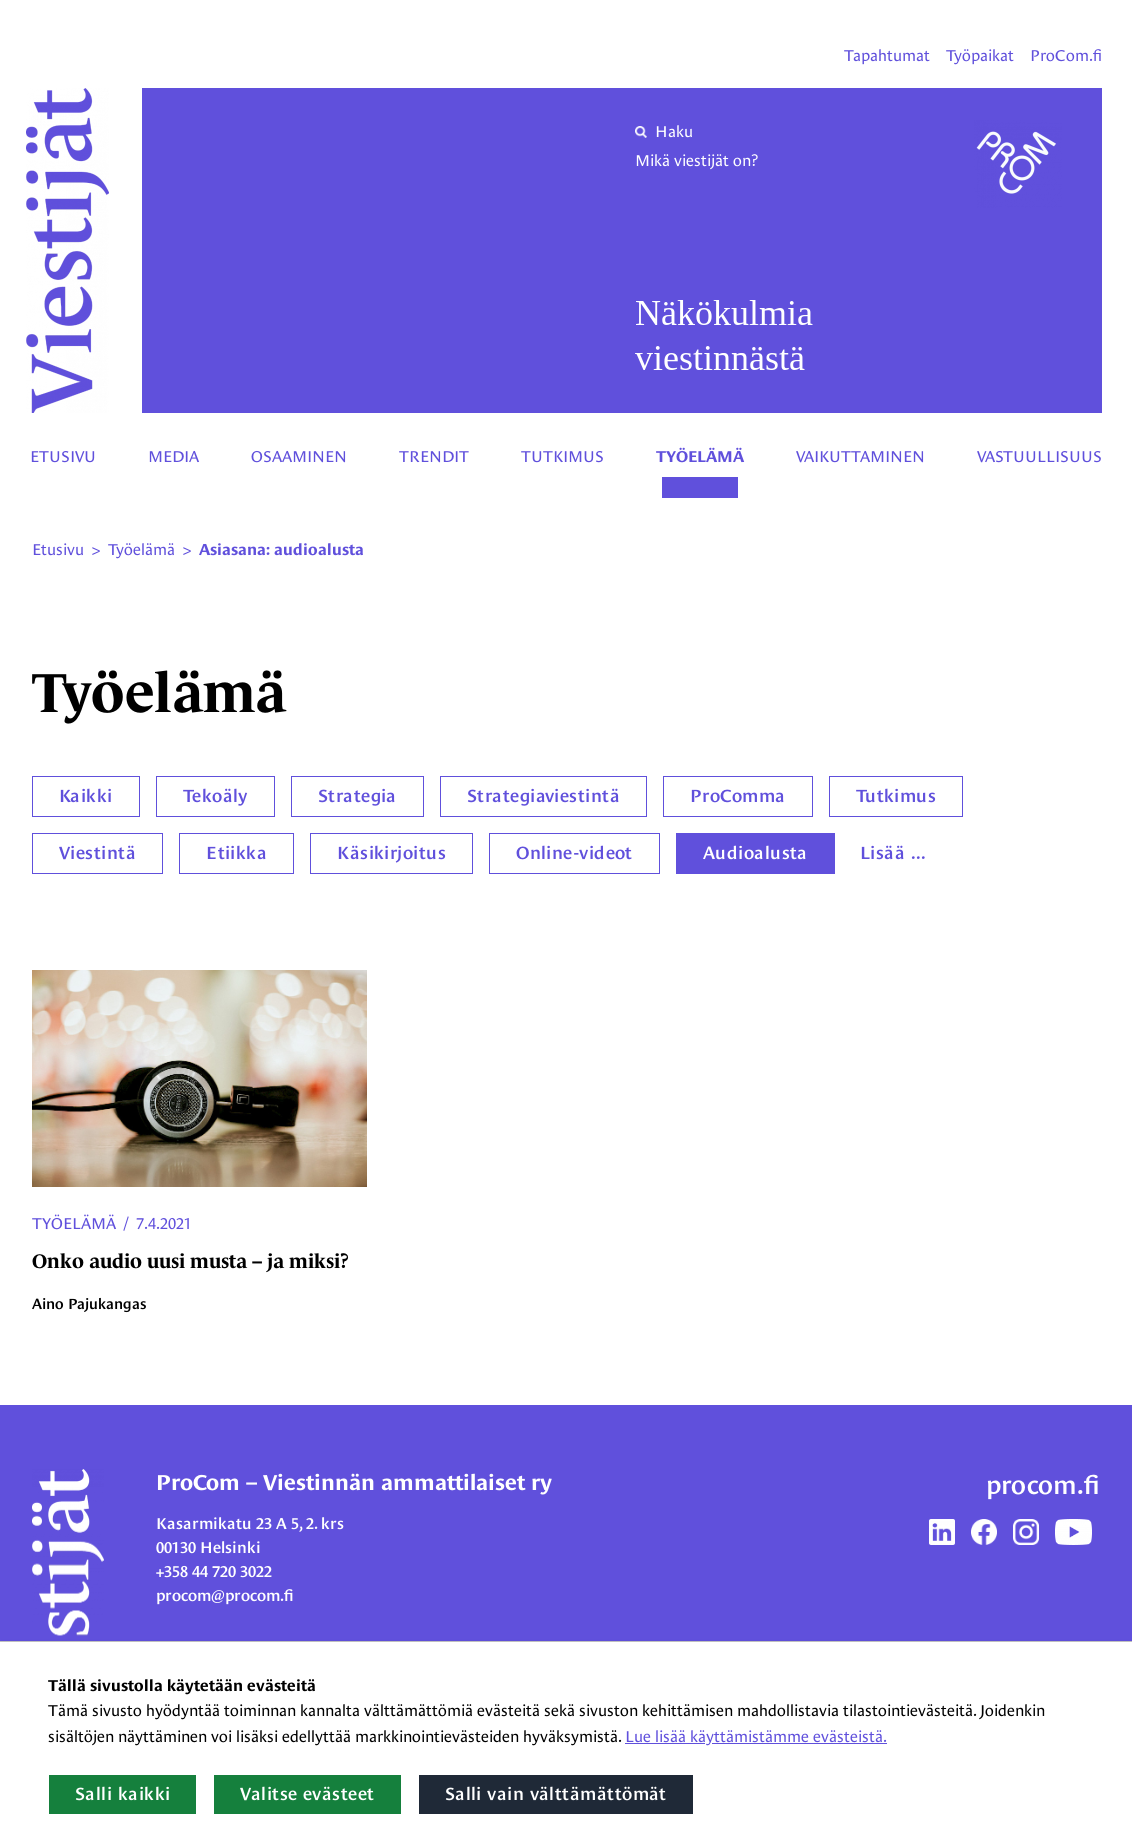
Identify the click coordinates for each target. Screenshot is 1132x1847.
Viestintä (97, 853)
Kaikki (86, 796)
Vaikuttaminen (860, 456)
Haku (664, 131)
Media (173, 456)
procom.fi (1043, 1485)
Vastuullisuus (1039, 456)
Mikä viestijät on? (696, 160)
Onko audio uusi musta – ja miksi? (190, 1261)
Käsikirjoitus (391, 853)
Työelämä (700, 457)
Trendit (434, 456)
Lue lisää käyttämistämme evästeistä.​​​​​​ (756, 1736)
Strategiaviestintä (543, 796)
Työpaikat (980, 55)
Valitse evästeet (307, 1794)
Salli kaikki (122, 1794)
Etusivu (63, 456)
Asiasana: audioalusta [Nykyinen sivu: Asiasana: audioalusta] (281, 550)
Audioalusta (755, 853)
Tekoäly (215, 796)
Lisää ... (893, 853)
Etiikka (236, 853)
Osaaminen (299, 456)
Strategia (357, 796)
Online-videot (574, 853)
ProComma (738, 796)
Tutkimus (562, 456)
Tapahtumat (887, 55)
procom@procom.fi (225, 1595)
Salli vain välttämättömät (556, 1794)
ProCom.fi (1066, 55)
